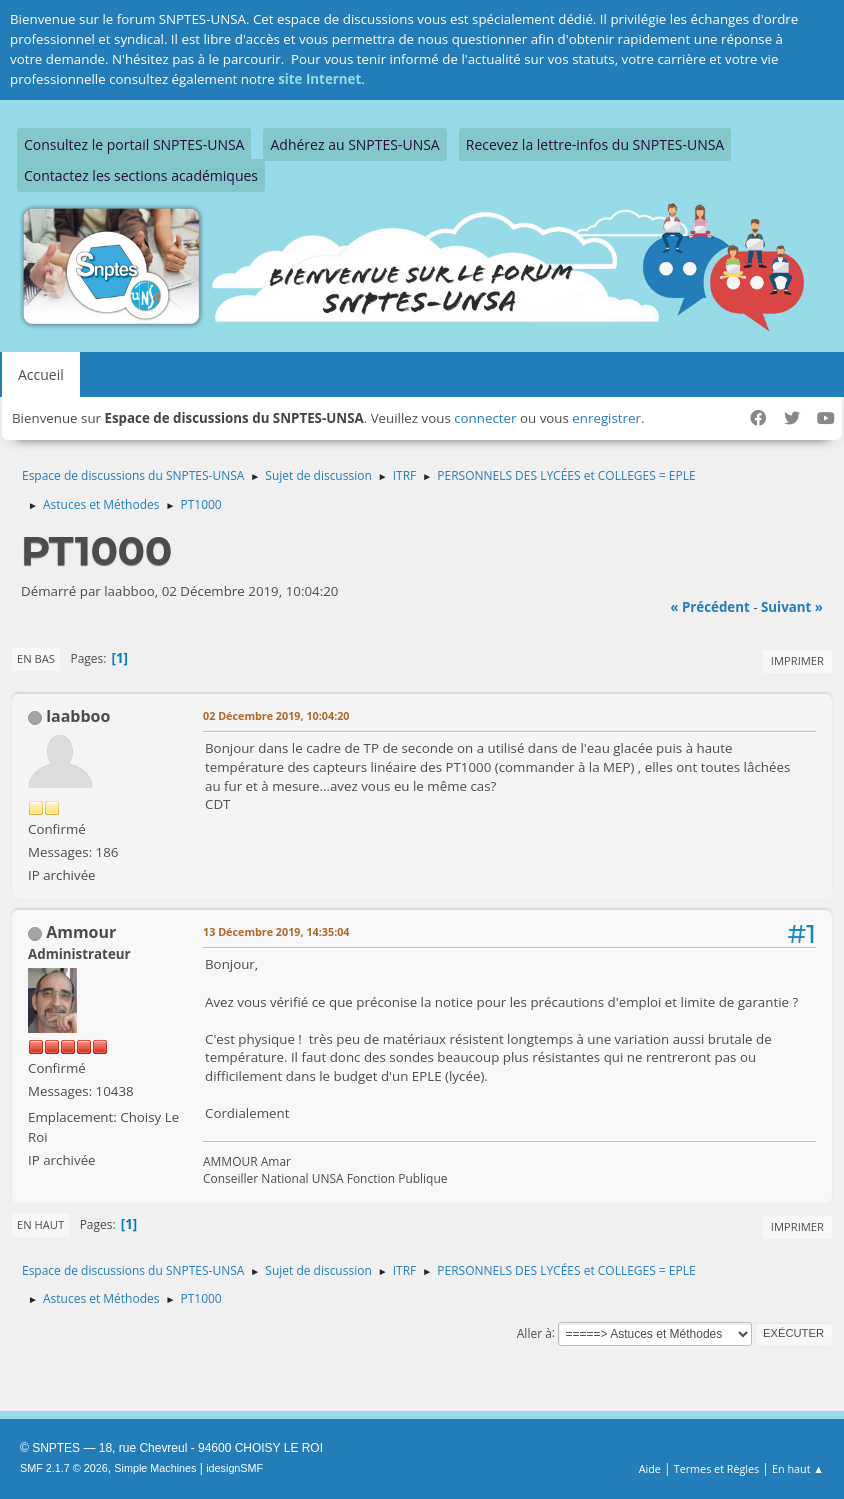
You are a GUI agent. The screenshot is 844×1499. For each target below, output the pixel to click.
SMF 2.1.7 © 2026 (64, 1468)
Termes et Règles (717, 1468)
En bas (36, 658)
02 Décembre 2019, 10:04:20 (276, 715)
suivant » (792, 607)
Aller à (534, 1332)
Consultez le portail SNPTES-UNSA (134, 144)
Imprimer (797, 660)
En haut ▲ (798, 1468)
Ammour (81, 932)
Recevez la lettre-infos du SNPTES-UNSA (595, 144)
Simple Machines (155, 1468)
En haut (40, 1224)
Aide (650, 1468)
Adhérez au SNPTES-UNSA (354, 144)
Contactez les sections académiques (141, 175)
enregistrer (606, 418)
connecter (485, 418)
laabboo (78, 716)
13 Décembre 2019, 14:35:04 (276, 931)
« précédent (710, 607)
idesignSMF (234, 1468)
